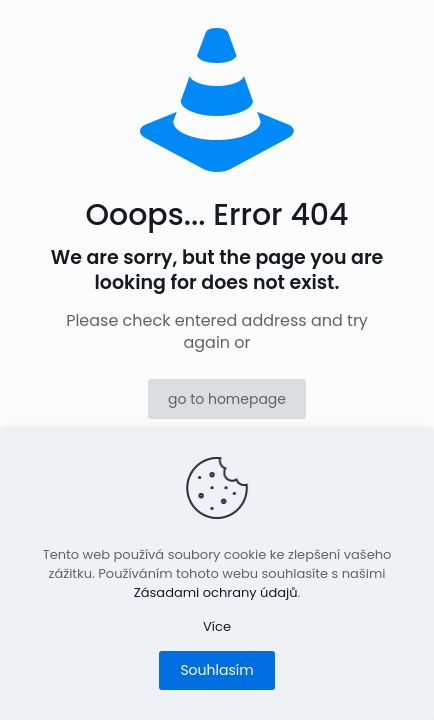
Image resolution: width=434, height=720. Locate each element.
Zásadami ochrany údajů (216, 592)
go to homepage (227, 399)
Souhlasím (216, 670)
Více (217, 626)
